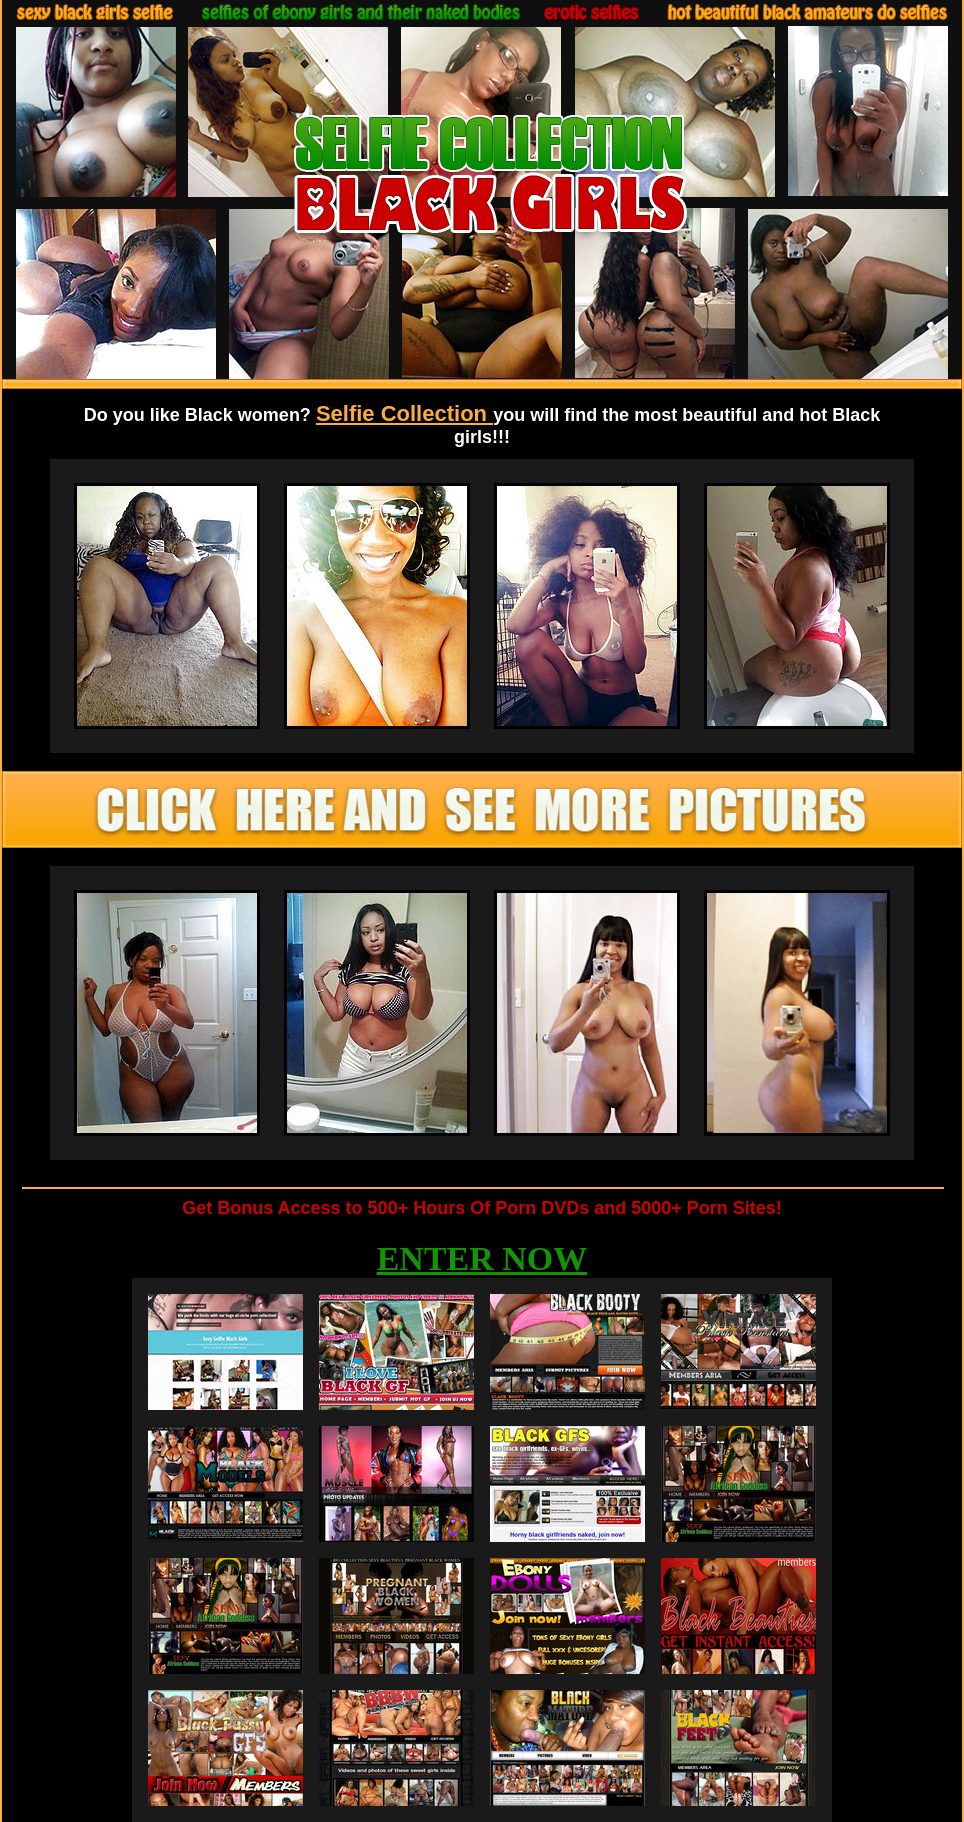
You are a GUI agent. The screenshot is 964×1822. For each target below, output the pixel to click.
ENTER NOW (482, 1258)
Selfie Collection (404, 413)
